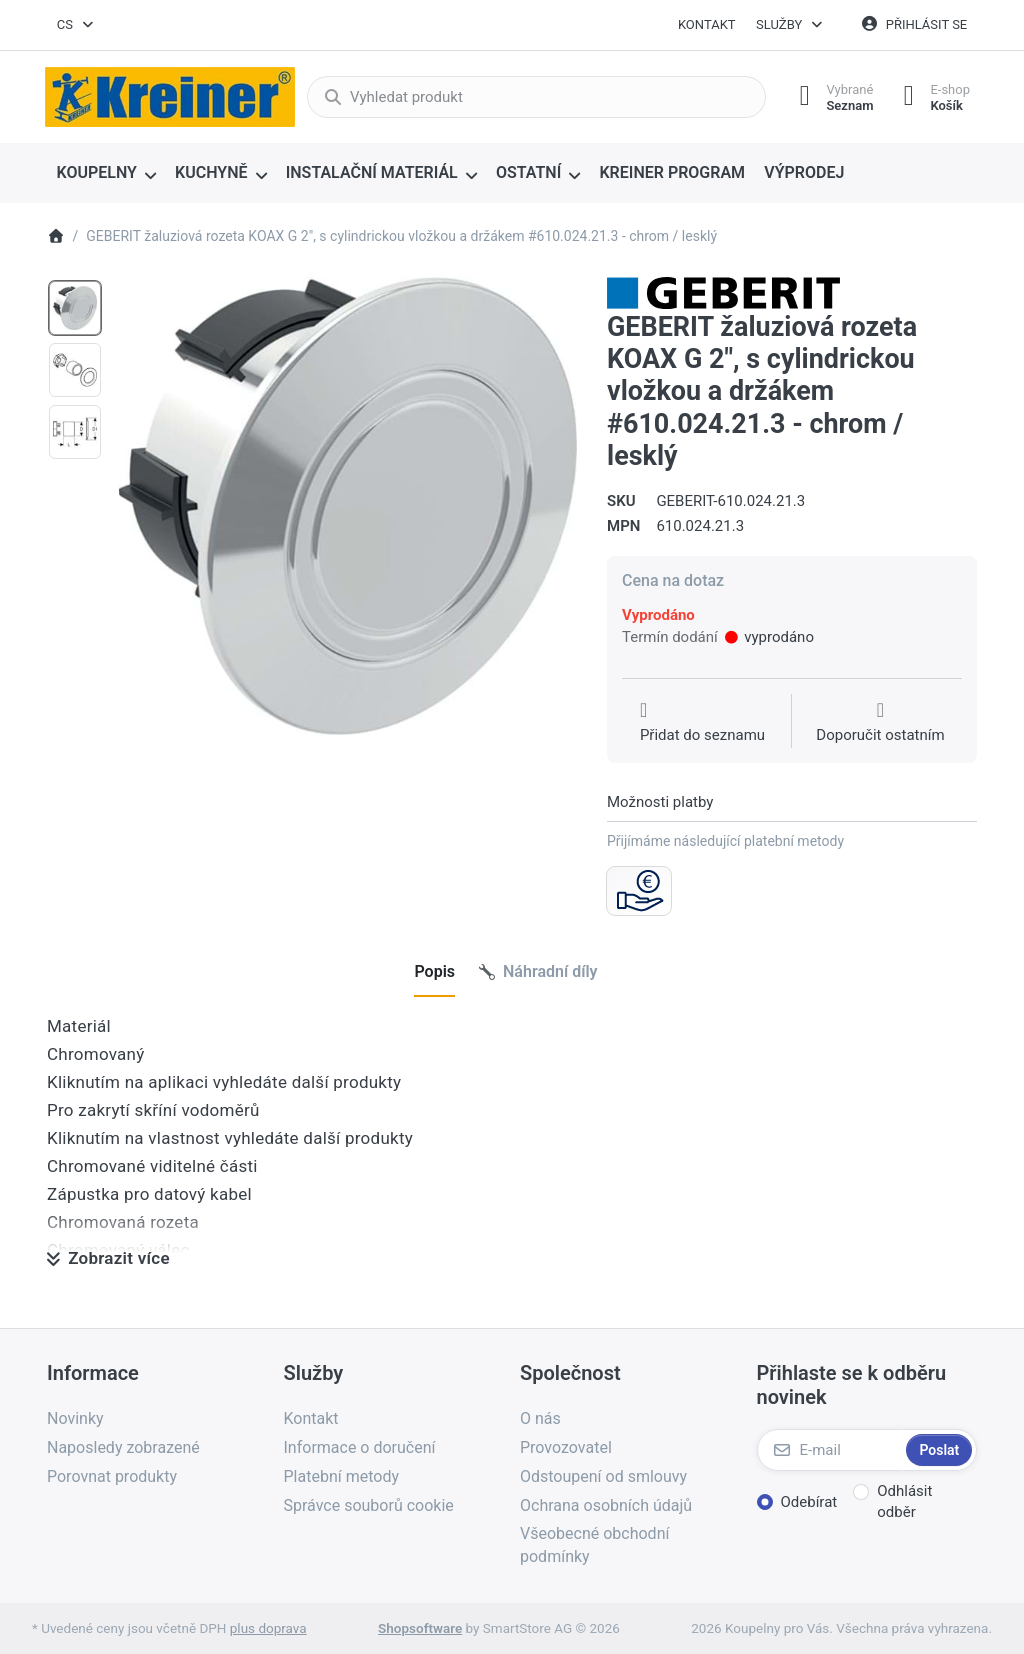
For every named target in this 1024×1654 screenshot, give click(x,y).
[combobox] (76, 25)
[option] (75, 308)
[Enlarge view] (348, 506)
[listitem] (348, 506)
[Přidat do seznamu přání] (702, 723)
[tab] (434, 972)
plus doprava (268, 1628)
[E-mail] (830, 1450)
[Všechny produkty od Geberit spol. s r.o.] (723, 292)
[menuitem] (106, 174)
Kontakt (707, 24)
